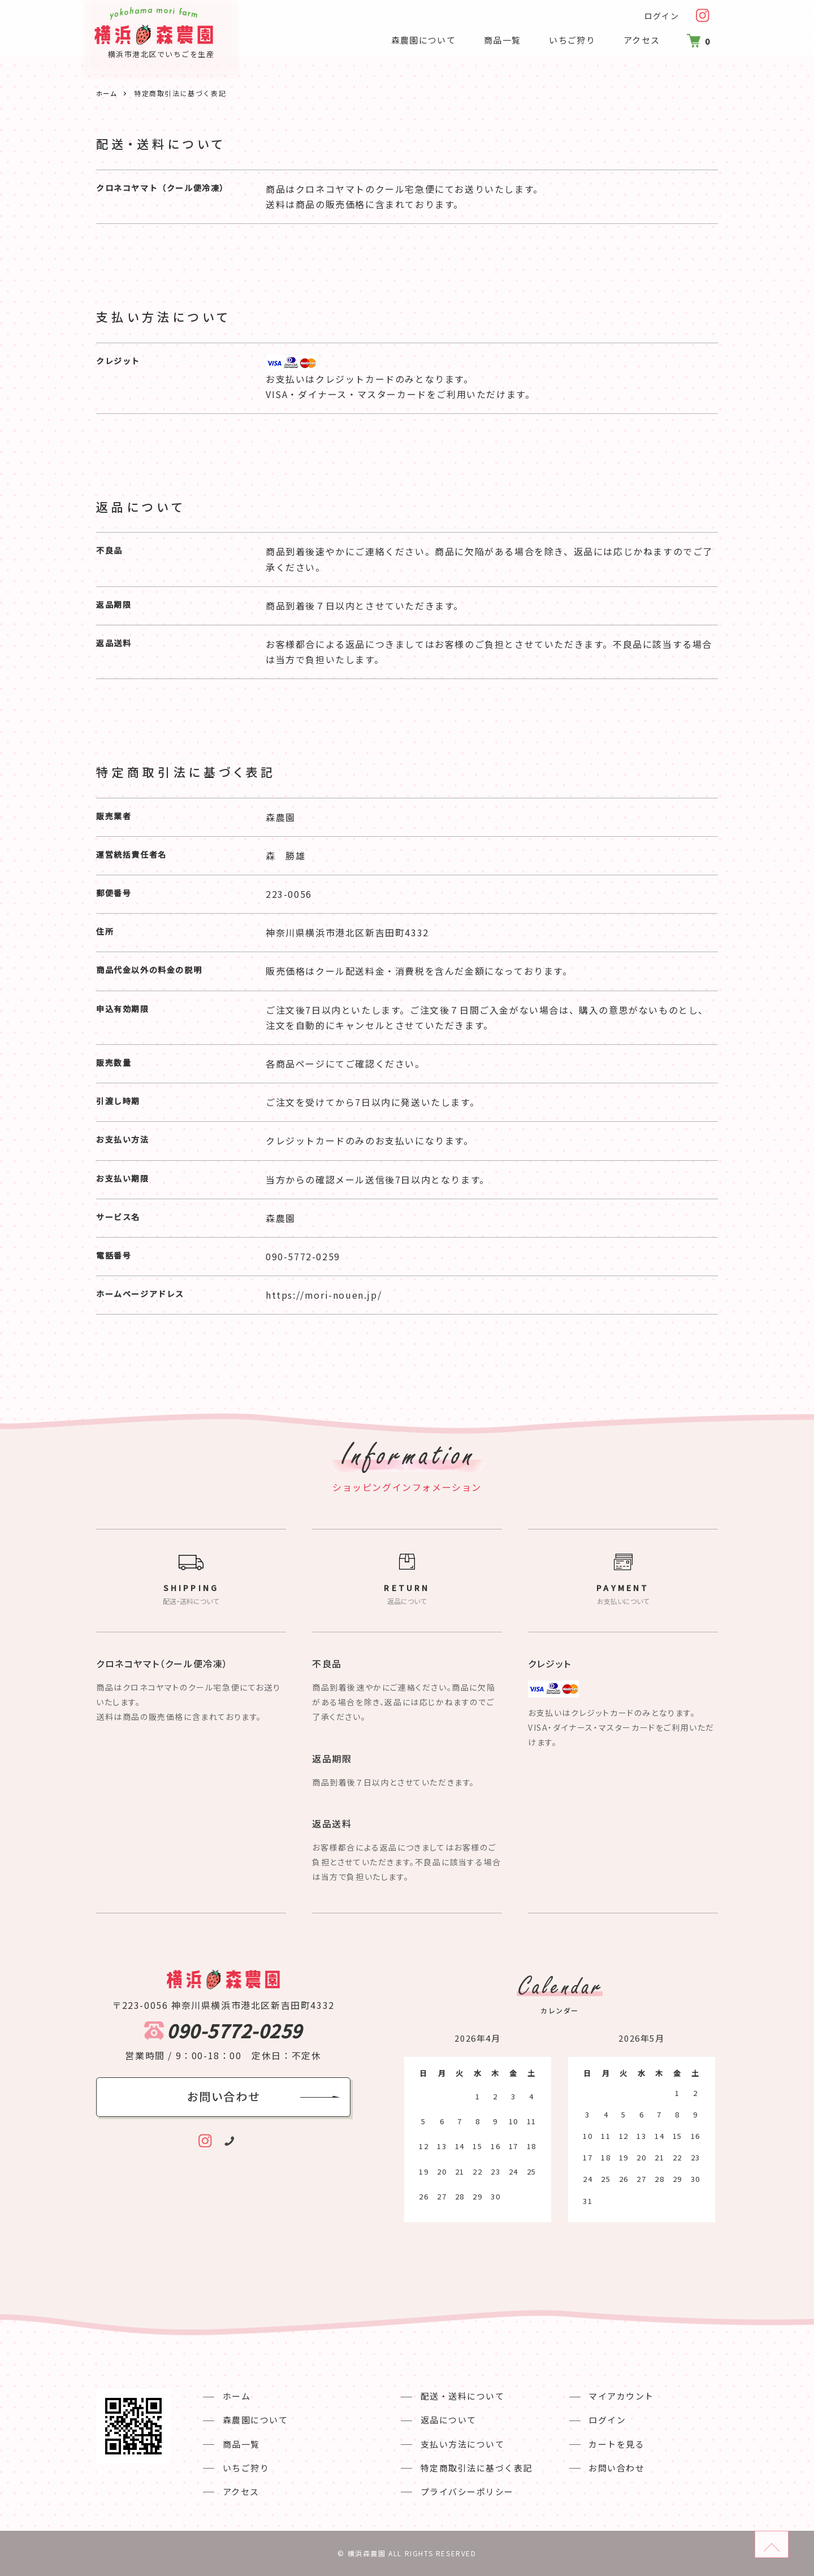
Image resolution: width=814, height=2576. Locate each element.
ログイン (661, 16)
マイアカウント (608, 2396)
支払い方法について (457, 2444)
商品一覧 (496, 40)
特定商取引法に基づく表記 (471, 2468)
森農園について (416, 40)
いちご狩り (567, 40)
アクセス (637, 40)
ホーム (107, 93)
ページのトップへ (788, 2538)
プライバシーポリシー (462, 2491)
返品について (443, 2420)
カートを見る (603, 2444)
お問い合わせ (603, 2468)
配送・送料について (457, 2396)
